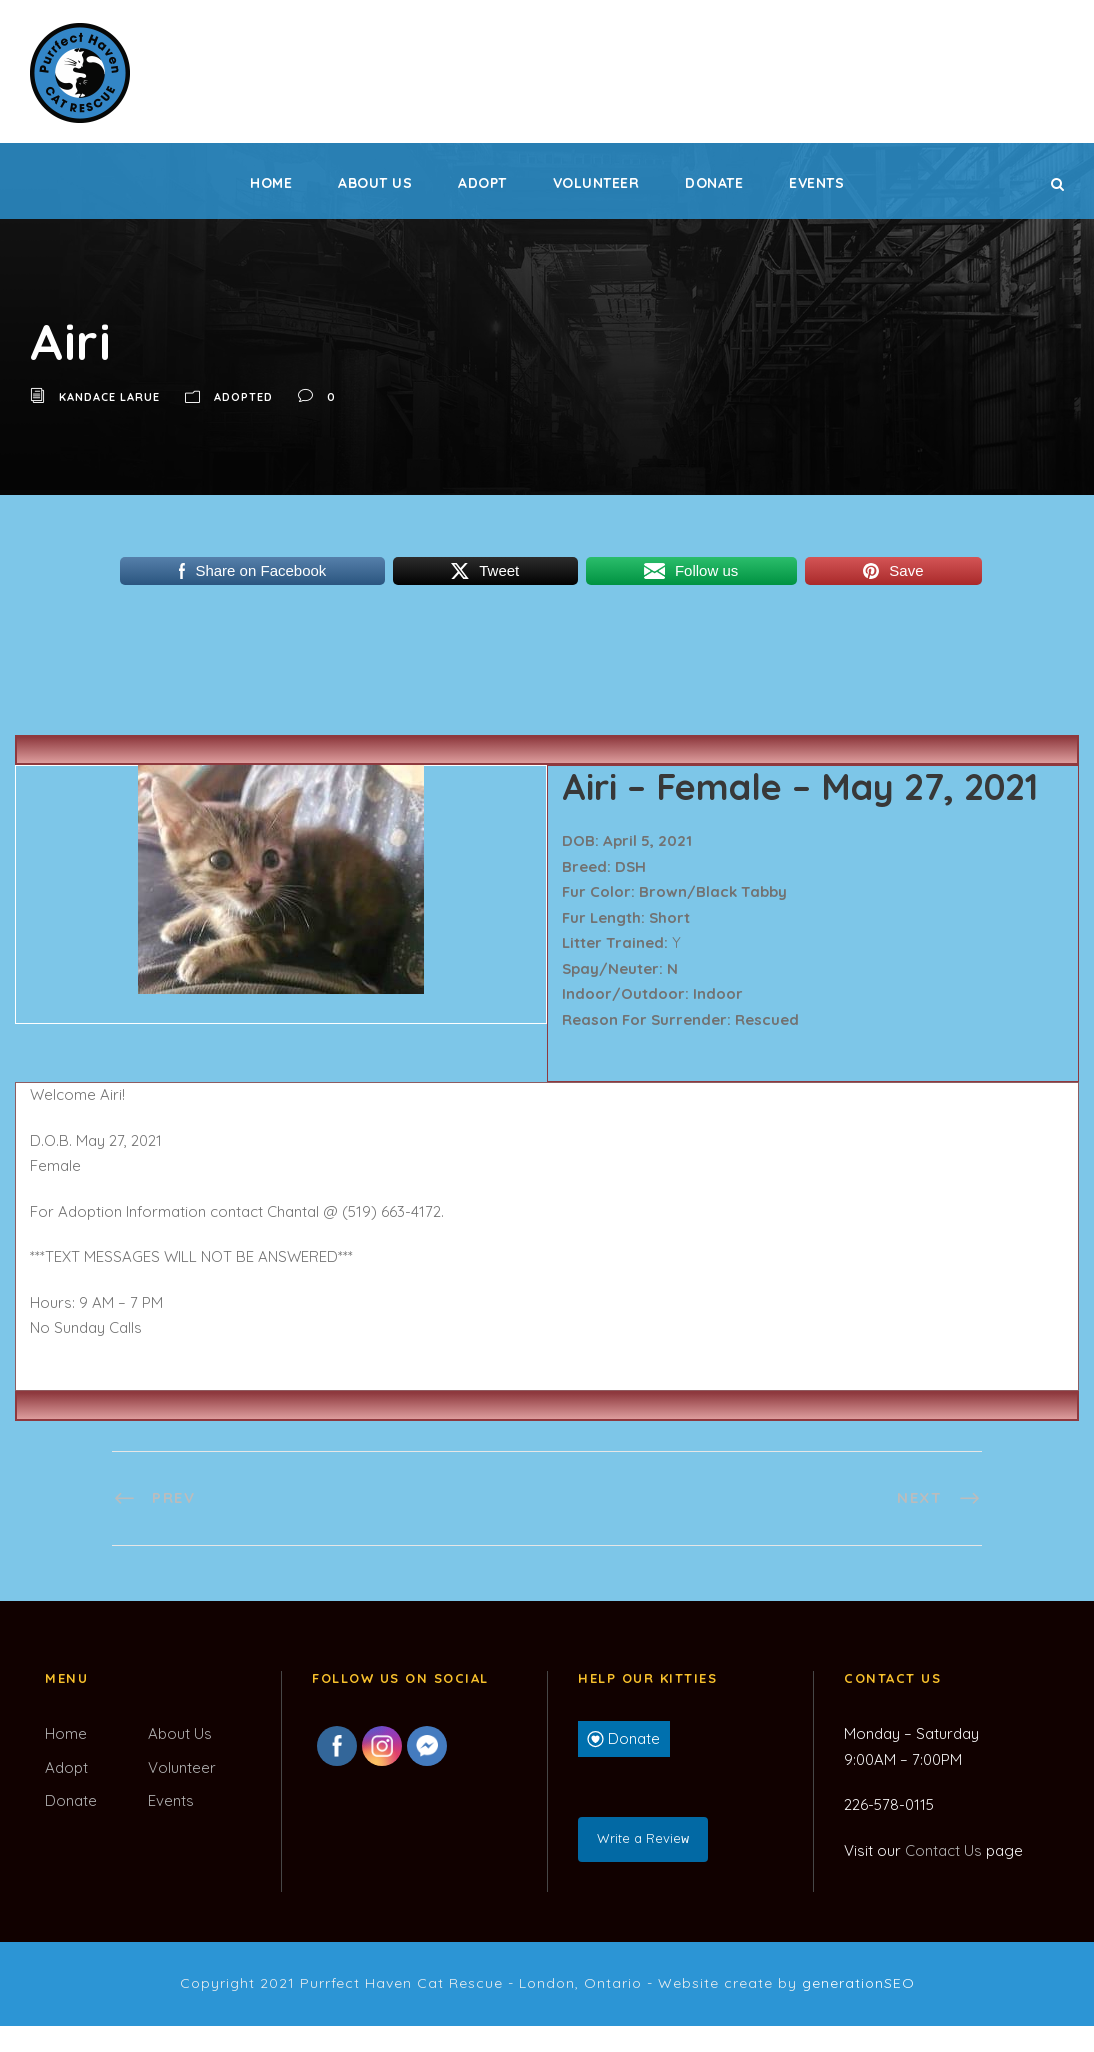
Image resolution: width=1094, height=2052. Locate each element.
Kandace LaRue (109, 397)
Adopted (243, 397)
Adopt (482, 183)
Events (816, 183)
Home (271, 183)
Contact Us (943, 1850)
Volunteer (596, 183)
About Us (375, 183)
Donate (714, 183)
